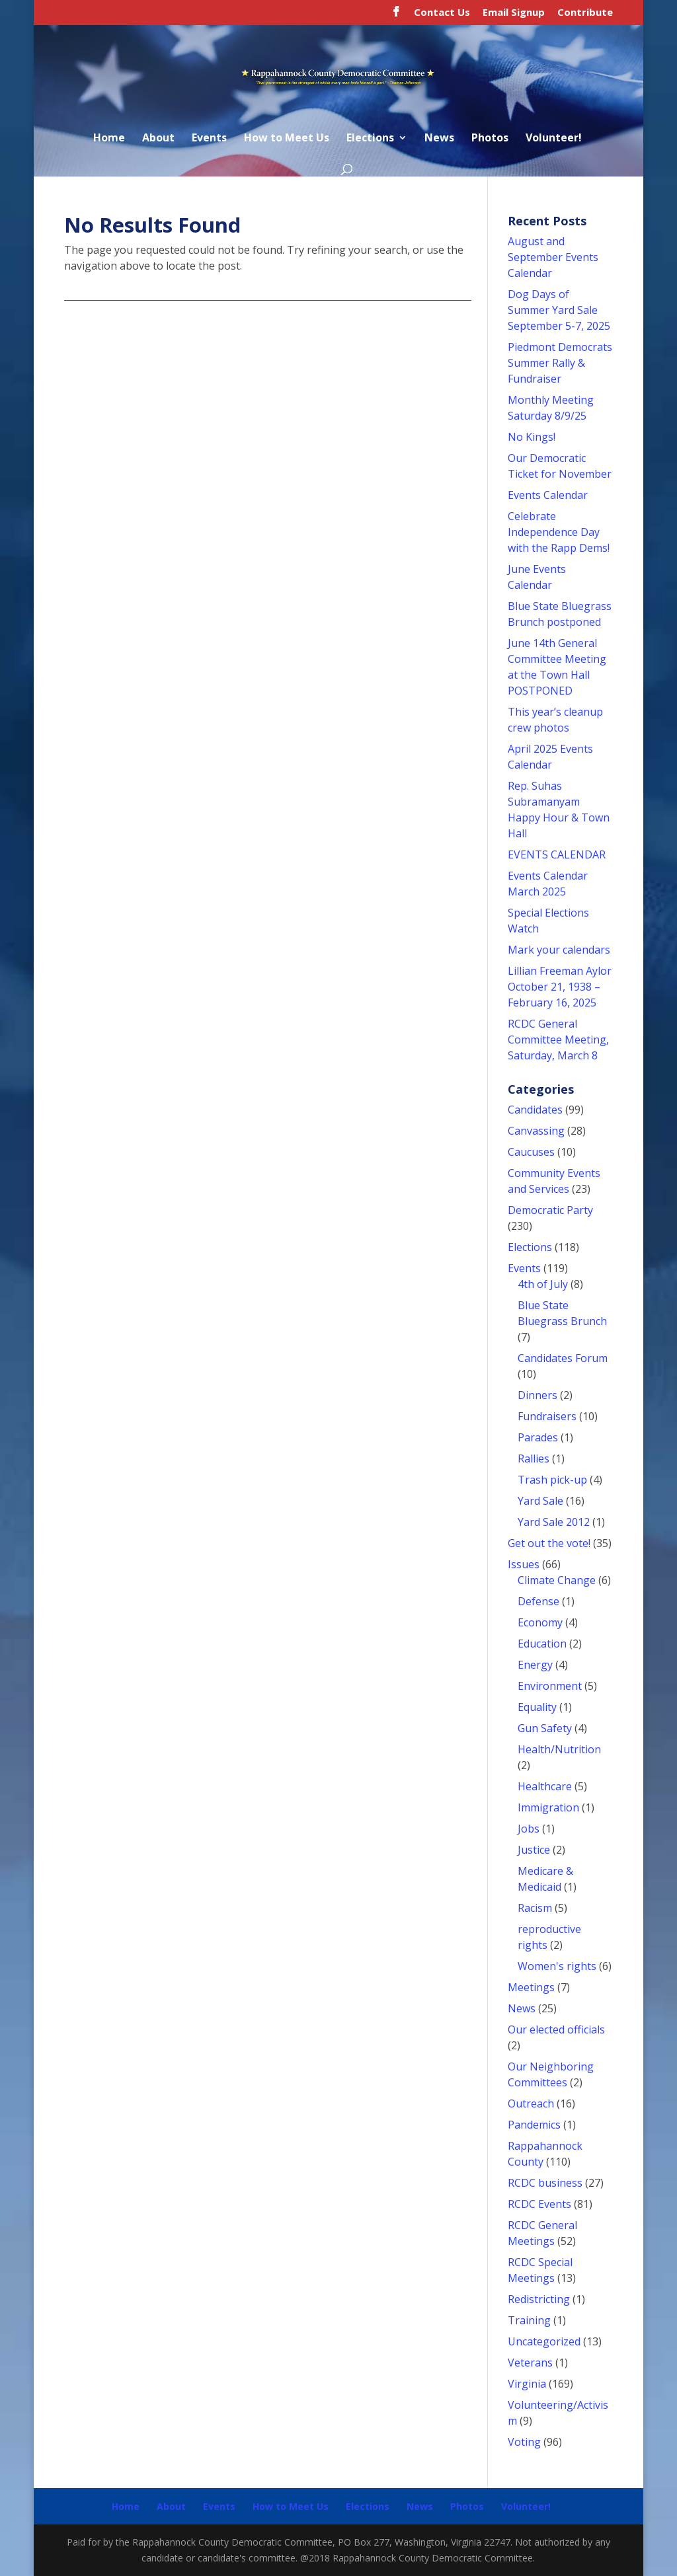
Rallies (533, 1458)
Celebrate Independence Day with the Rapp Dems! (559, 532)
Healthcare (545, 1786)
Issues (523, 1564)
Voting (524, 2442)
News (439, 139)
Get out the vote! (549, 1543)
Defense (538, 1601)
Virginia (527, 2383)
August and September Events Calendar (553, 257)
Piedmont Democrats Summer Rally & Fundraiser (560, 363)
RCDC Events (539, 2204)
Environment (550, 1686)
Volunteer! (554, 139)
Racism (535, 1908)
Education (542, 1643)
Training (529, 2320)
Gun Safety (545, 1728)
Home (109, 139)
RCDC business (545, 2183)
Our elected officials (556, 2029)
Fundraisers (547, 1416)
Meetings (531, 1987)
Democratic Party (550, 1210)
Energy (535, 1664)
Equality (537, 1707)
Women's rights (557, 1966)
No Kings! (531, 437)
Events (209, 139)
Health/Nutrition (559, 1749)
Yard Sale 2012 (554, 1522)
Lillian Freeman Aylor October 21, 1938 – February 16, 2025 (560, 987)
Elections (370, 139)
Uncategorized (544, 2341)
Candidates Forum (563, 1358)
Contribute (585, 13)
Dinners (537, 1395)
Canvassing (536, 1130)
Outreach (531, 2103)
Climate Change (557, 1580)
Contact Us (442, 13)
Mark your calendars (559, 949)
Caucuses (531, 1152)
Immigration (548, 1807)
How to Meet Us (286, 139)
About (158, 139)
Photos (489, 139)
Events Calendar (548, 495)
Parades (538, 1437)
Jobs (528, 1828)
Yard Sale (540, 1501)
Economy (540, 1622)
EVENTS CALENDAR (557, 854)
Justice (534, 1849)
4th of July (543, 1284)
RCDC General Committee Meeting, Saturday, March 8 (558, 1039)
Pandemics (534, 2124)
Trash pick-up (552, 1479)
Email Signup (514, 13)
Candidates (535, 1109)
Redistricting (539, 2299)
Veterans (530, 2362)
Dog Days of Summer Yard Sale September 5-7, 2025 (559, 310)
